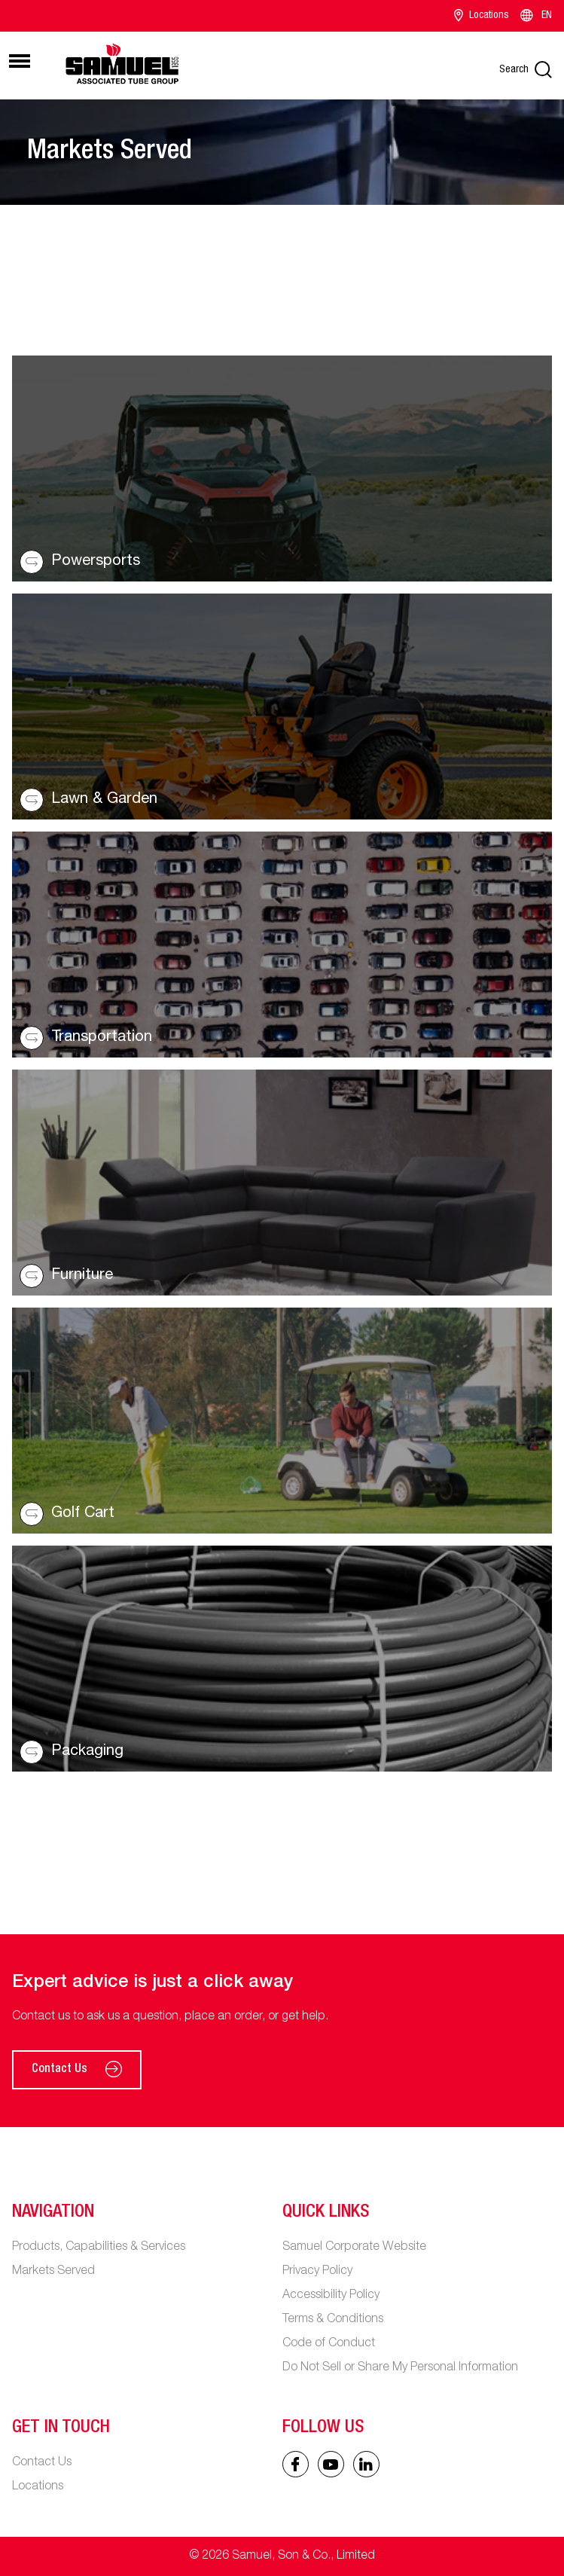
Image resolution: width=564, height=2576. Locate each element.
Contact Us (77, 2070)
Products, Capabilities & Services (98, 2248)
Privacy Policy (317, 2272)
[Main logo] (122, 63)
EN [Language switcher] (535, 16)
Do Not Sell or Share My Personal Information (400, 2368)
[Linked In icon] (331, 2464)
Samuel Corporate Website (354, 2248)
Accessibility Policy (331, 2296)
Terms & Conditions (332, 2320)
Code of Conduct (328, 2344)
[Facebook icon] (295, 2464)
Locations (481, 16)
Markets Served (53, 2272)
